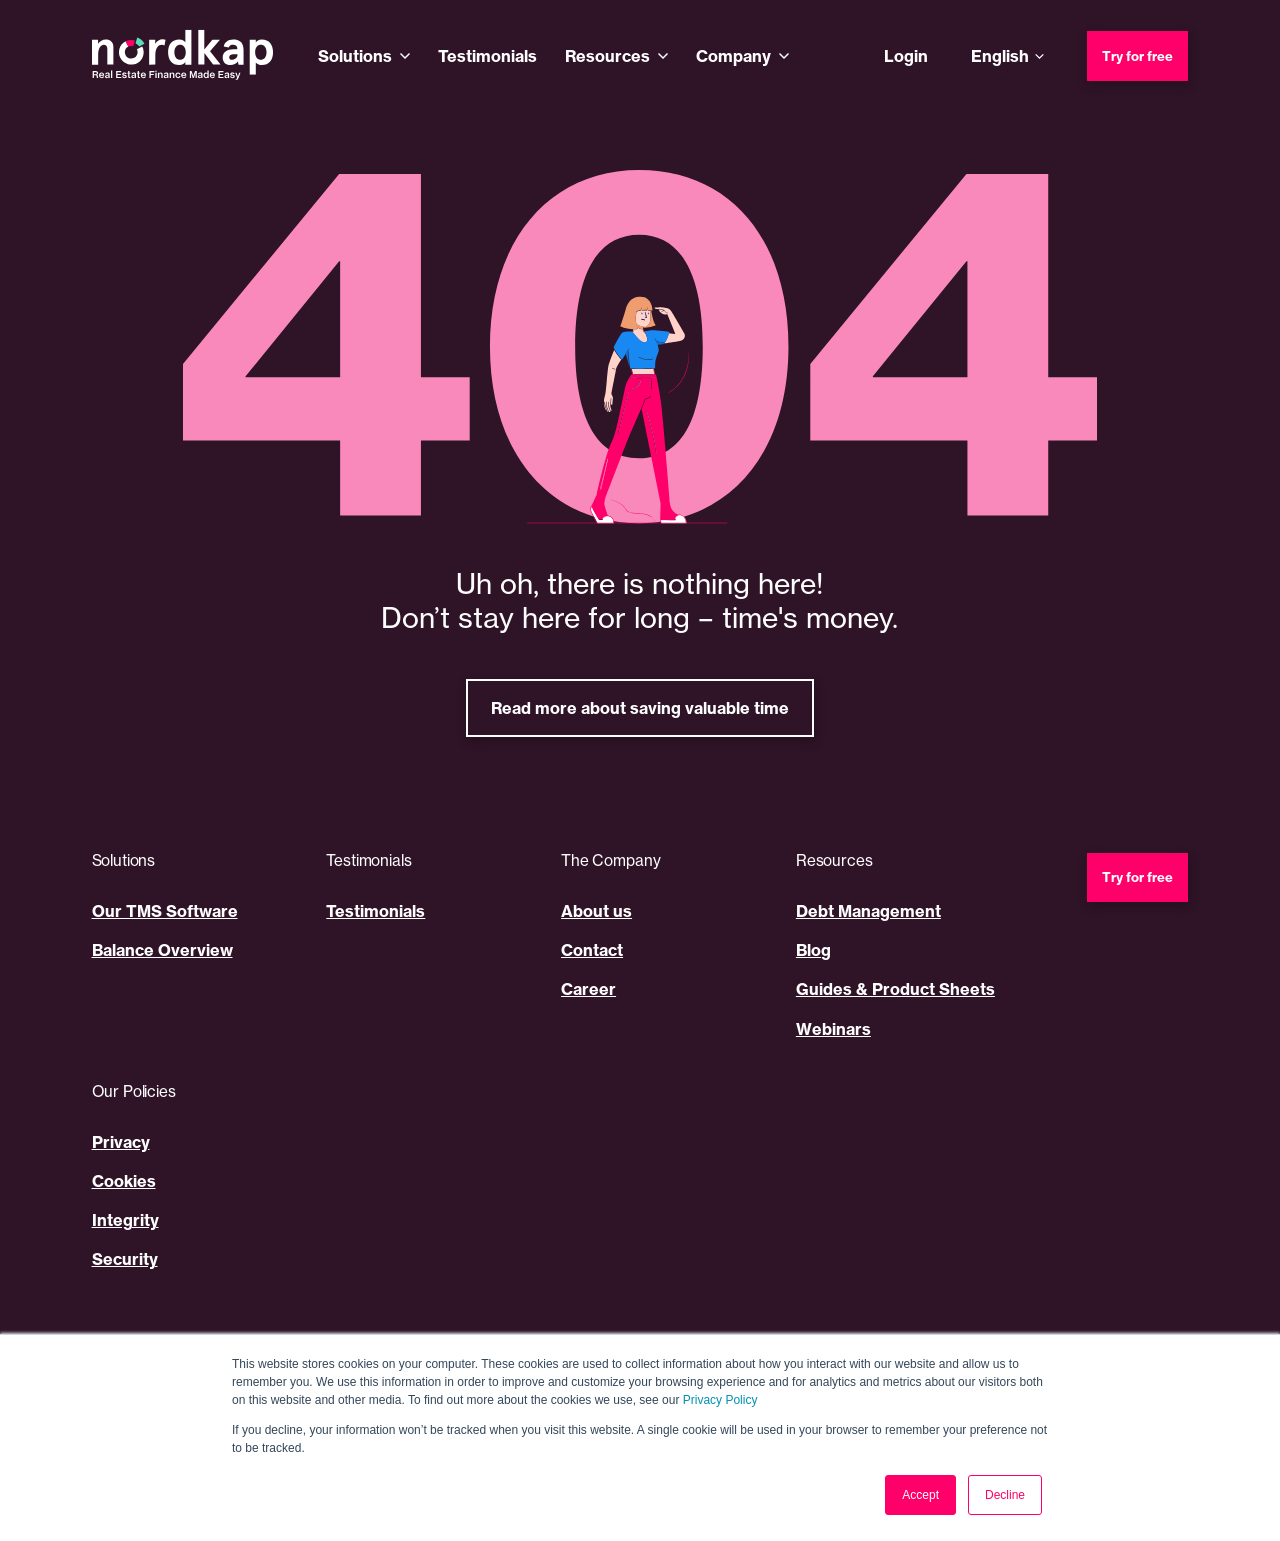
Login (906, 56)
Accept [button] (920, 1495)
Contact (592, 950)
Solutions (355, 56)
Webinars (833, 1029)
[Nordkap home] (183, 56)
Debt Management (868, 911)
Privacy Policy (720, 1400)
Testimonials (487, 56)
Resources (607, 56)
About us (596, 911)
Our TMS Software (165, 911)
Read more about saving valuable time (640, 708)
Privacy (121, 1142)
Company (733, 56)
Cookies (124, 1181)
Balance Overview (162, 950)
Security (125, 1259)
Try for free (1137, 56)
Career (588, 989)
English (1000, 56)
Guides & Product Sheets (895, 989)
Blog (813, 950)
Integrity (125, 1220)
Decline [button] (1005, 1495)
